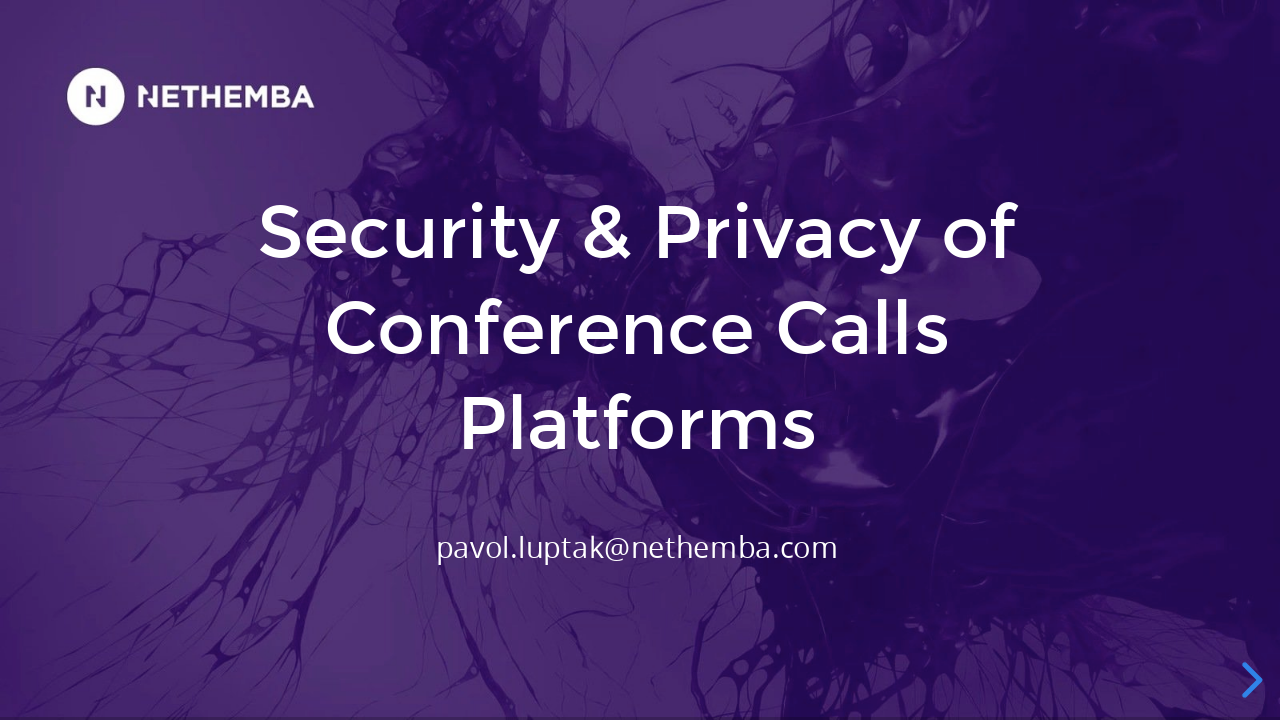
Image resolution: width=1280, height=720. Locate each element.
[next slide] (1249, 680)
